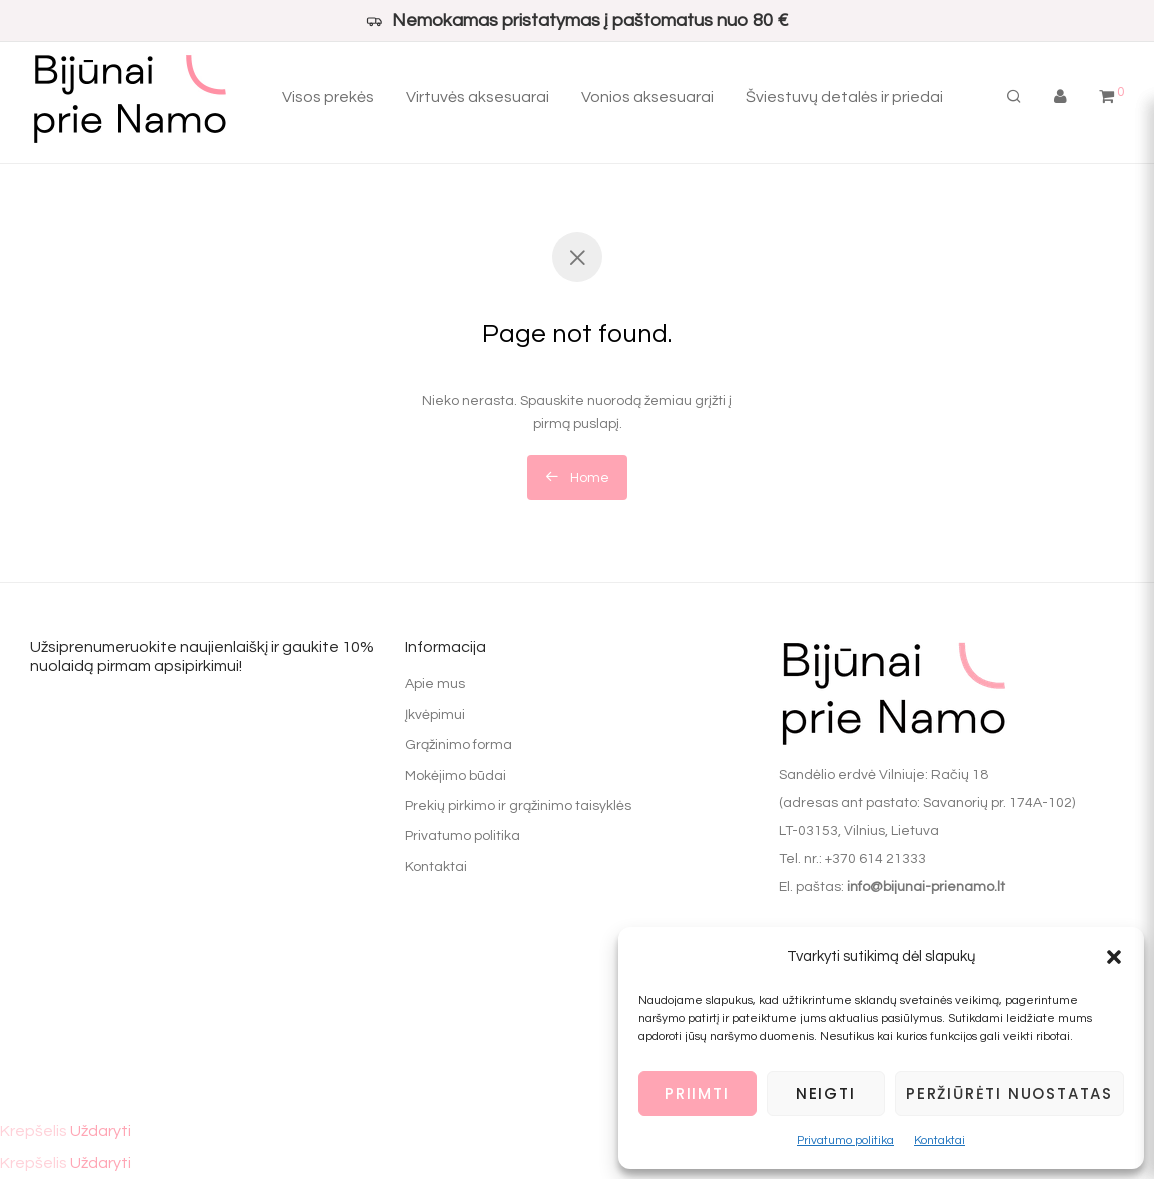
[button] (1114, 957)
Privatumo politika (845, 1140)
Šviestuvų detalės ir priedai (844, 100)
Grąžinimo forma (458, 745)
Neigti (826, 1093)
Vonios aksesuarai (647, 100)
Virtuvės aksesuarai (477, 100)
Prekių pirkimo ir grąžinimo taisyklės (518, 806)
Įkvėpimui (435, 715)
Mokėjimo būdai (455, 776)
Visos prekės (328, 100)
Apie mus (435, 684)
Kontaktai (939, 1140)
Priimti (697, 1093)
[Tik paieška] (1014, 100)
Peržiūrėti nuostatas (1009, 1093)
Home (577, 477)
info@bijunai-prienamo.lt (926, 887)
